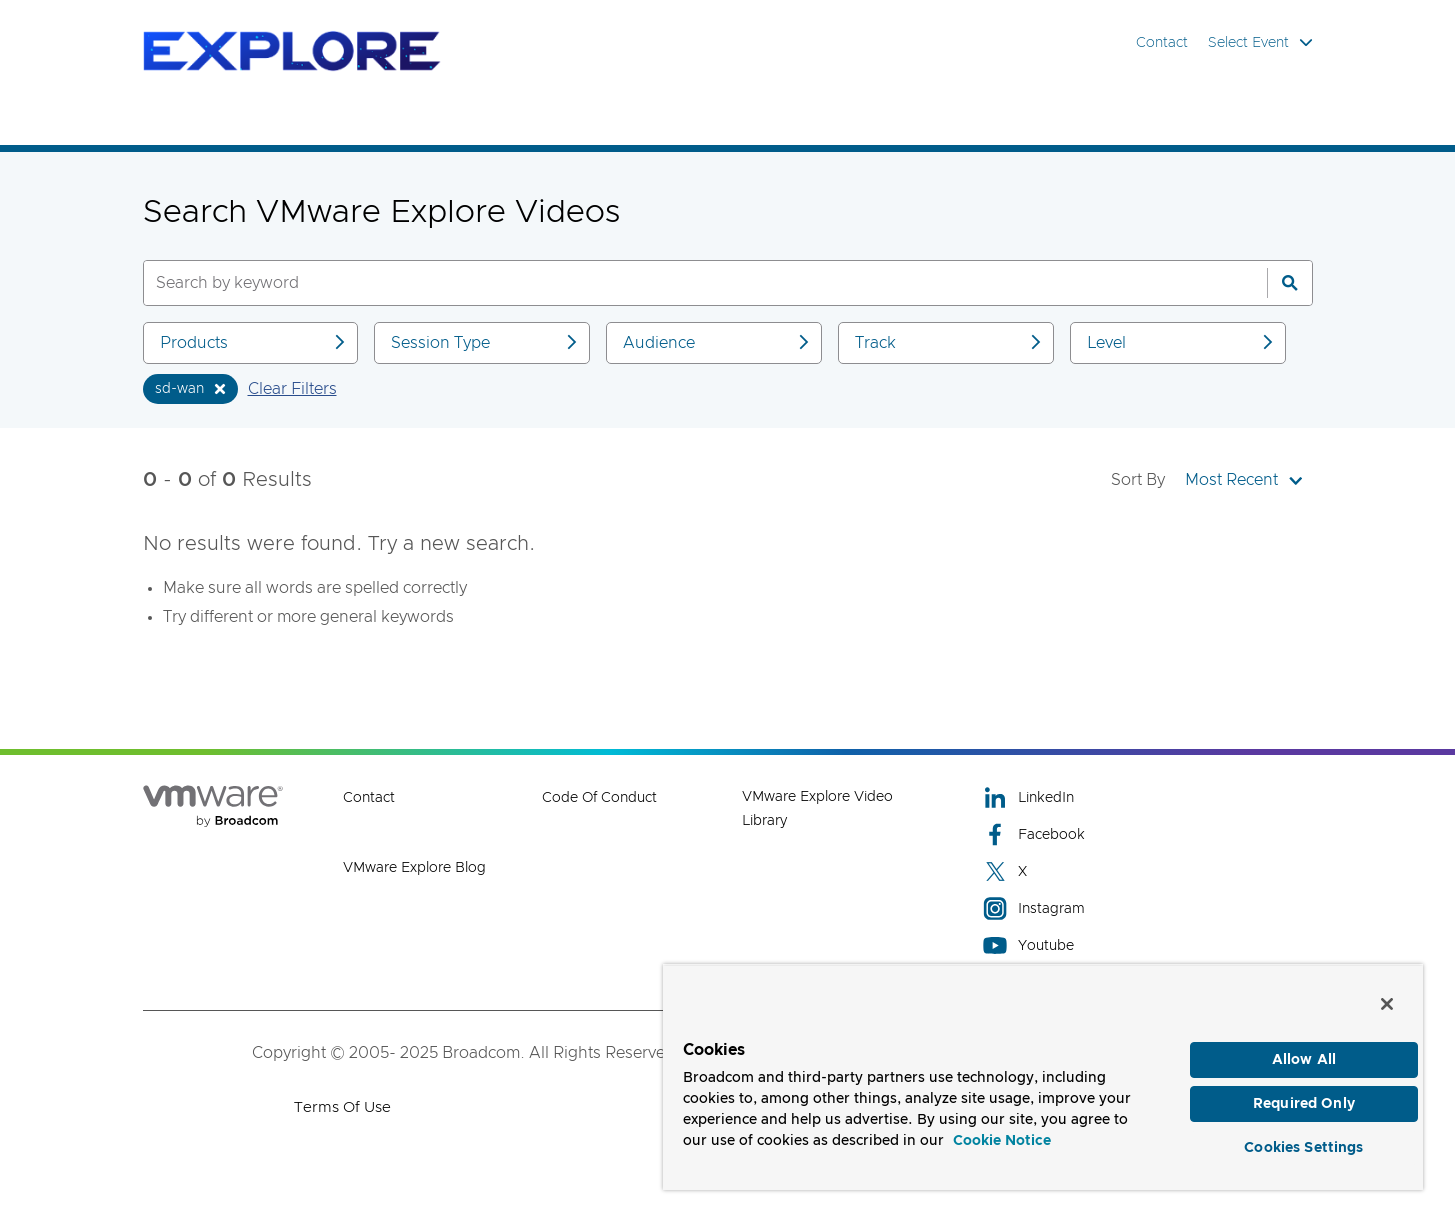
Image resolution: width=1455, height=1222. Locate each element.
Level (1181, 342)
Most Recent (1244, 480)
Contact (1162, 43)
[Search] (1290, 283)
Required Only (1304, 1101)
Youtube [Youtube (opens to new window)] (1028, 945)
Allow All (1304, 1055)
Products (254, 342)
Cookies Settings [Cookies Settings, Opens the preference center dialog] (1303, 1146)
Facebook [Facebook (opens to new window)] (1034, 834)
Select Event (1260, 42)
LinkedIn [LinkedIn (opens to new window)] (1028, 797)
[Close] (1387, 999)
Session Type (485, 342)
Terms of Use (342, 1107)
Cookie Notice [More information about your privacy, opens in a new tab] (1002, 1136)
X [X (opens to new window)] (1005, 871)
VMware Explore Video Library (817, 809)
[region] (1043, 1074)
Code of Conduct (599, 798)
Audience (717, 342)
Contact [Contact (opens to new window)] (369, 798)
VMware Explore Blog (414, 868)
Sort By (1138, 480)
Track (949, 342)
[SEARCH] (684, 283)
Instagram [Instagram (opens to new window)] (1034, 908)
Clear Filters (292, 389)
